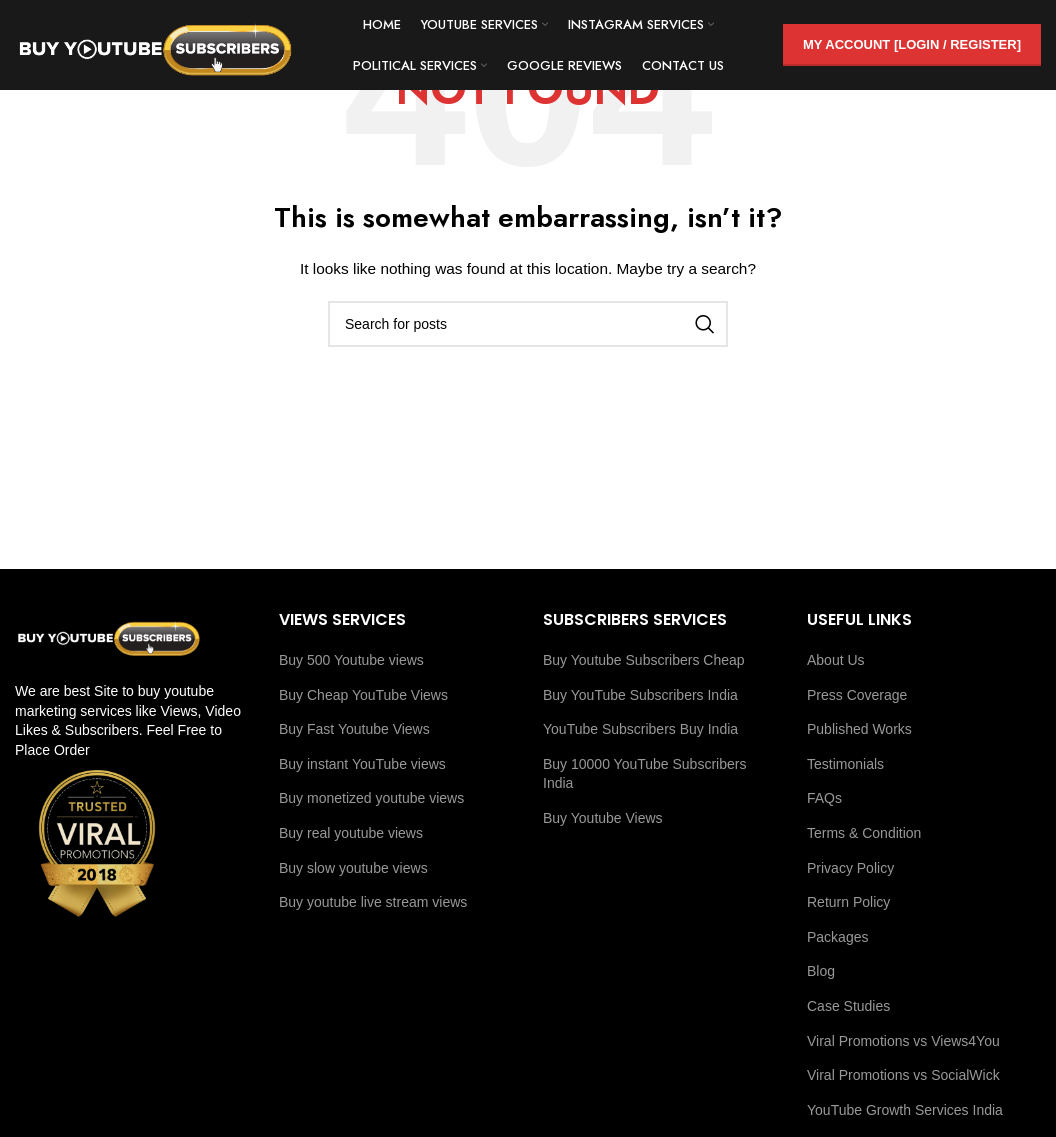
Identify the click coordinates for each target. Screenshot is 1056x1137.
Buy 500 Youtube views (351, 660)
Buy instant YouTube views (362, 764)
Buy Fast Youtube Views (354, 729)
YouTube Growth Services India (905, 1110)
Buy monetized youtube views (371, 798)
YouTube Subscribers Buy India (640, 729)
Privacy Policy (850, 868)
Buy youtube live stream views (373, 902)
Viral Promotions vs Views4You (903, 1041)
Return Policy (848, 902)
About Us (836, 660)
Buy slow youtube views (353, 868)
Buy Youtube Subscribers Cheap (644, 660)
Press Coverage (857, 695)
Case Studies (848, 1006)
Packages (837, 937)
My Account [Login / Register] (912, 44)
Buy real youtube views (351, 833)
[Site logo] (155, 44)
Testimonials (845, 764)
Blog (821, 971)
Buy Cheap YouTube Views (363, 695)
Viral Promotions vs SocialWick (903, 1075)
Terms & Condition (864, 833)
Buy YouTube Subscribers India (640, 695)
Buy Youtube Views (603, 818)
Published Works (859, 729)
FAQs (824, 798)
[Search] (528, 324)
